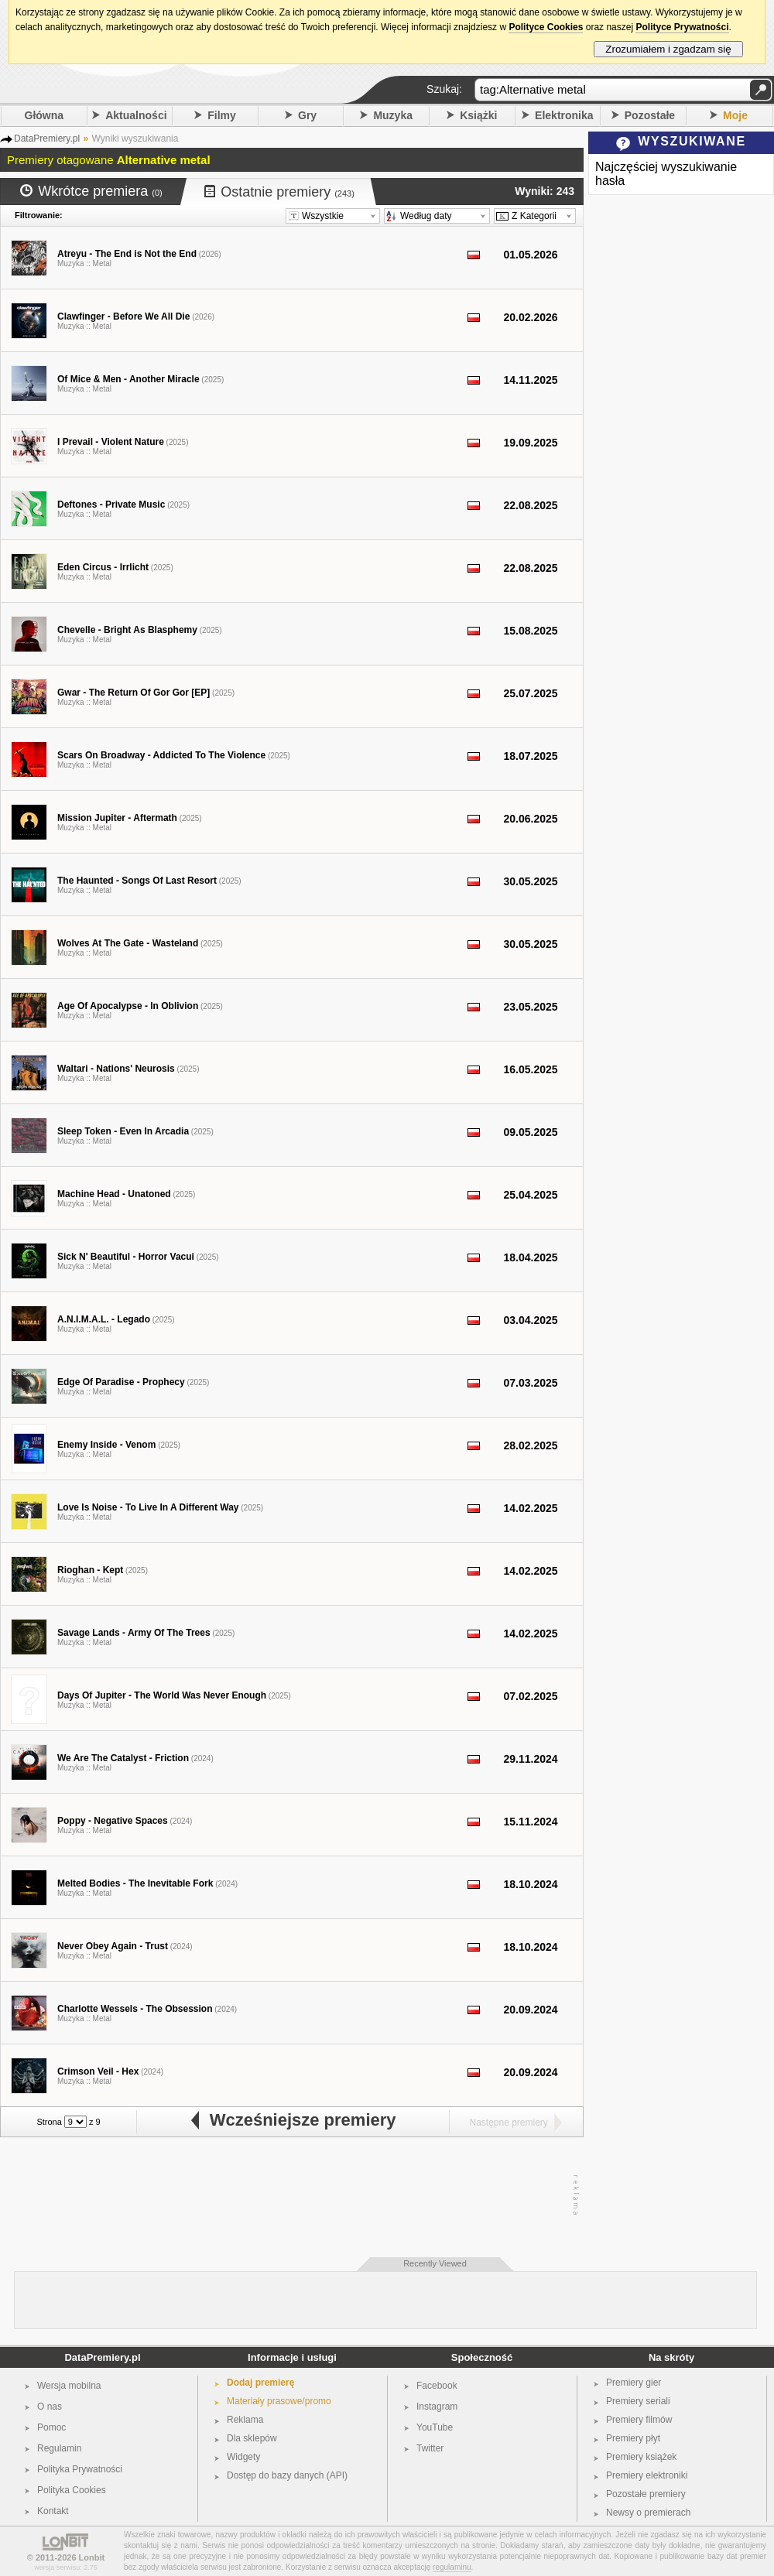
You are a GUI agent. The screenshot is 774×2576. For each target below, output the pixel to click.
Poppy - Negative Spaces (112, 1820)
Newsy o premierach (648, 2512)
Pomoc (51, 2427)
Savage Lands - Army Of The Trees (134, 1632)
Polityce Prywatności (681, 27)
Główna (44, 115)
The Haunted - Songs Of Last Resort (137, 880)
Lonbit (92, 2557)
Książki (478, 115)
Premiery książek (641, 2456)
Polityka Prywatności (79, 2469)
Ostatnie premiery (279, 192)
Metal (102, 263)
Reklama (245, 2419)
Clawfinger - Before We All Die (123, 316)
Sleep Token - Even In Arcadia (123, 1131)
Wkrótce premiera (91, 191)
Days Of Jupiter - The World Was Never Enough (161, 1695)
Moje (735, 115)
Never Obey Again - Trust (112, 1946)
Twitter (430, 2448)
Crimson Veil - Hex (98, 2071)
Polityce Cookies (546, 27)
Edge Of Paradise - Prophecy (121, 1382)
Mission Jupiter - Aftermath (117, 817)
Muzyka (393, 115)
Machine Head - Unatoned (114, 1194)
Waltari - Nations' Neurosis (116, 1068)
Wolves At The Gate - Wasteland (127, 943)
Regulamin (59, 2448)
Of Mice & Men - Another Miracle (128, 379)
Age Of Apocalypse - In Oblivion (127, 1006)
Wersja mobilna (69, 2385)
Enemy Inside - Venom (106, 1444)
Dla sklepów (252, 2438)
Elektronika (564, 115)
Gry (307, 115)
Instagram (436, 2406)
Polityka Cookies (71, 2490)
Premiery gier (633, 2382)
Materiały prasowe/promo (279, 2401)
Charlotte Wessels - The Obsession (135, 2008)
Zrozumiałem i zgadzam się (668, 49)
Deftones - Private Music (111, 504)
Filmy (221, 115)
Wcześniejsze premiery (293, 2120)
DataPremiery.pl (102, 2357)
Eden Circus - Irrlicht (103, 567)
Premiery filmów (639, 2419)
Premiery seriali (638, 2401)
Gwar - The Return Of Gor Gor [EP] (133, 692)
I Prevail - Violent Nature (110, 441)
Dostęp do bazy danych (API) (287, 2475)
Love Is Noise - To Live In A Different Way (147, 1507)
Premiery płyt (633, 2438)
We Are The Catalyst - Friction (123, 1758)
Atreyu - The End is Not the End (127, 253)
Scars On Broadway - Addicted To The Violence (161, 755)
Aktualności (135, 115)
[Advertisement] (288, 2195)
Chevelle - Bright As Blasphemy (127, 629)
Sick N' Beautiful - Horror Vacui (125, 1256)
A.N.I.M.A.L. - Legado (103, 1319)
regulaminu (452, 2567)
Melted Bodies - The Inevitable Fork (135, 1883)
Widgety (243, 2456)
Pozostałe (650, 115)
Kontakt (53, 2511)
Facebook (436, 2385)
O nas (49, 2406)
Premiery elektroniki (646, 2475)
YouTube (434, 2427)
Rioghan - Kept (90, 1570)
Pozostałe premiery (646, 2494)
